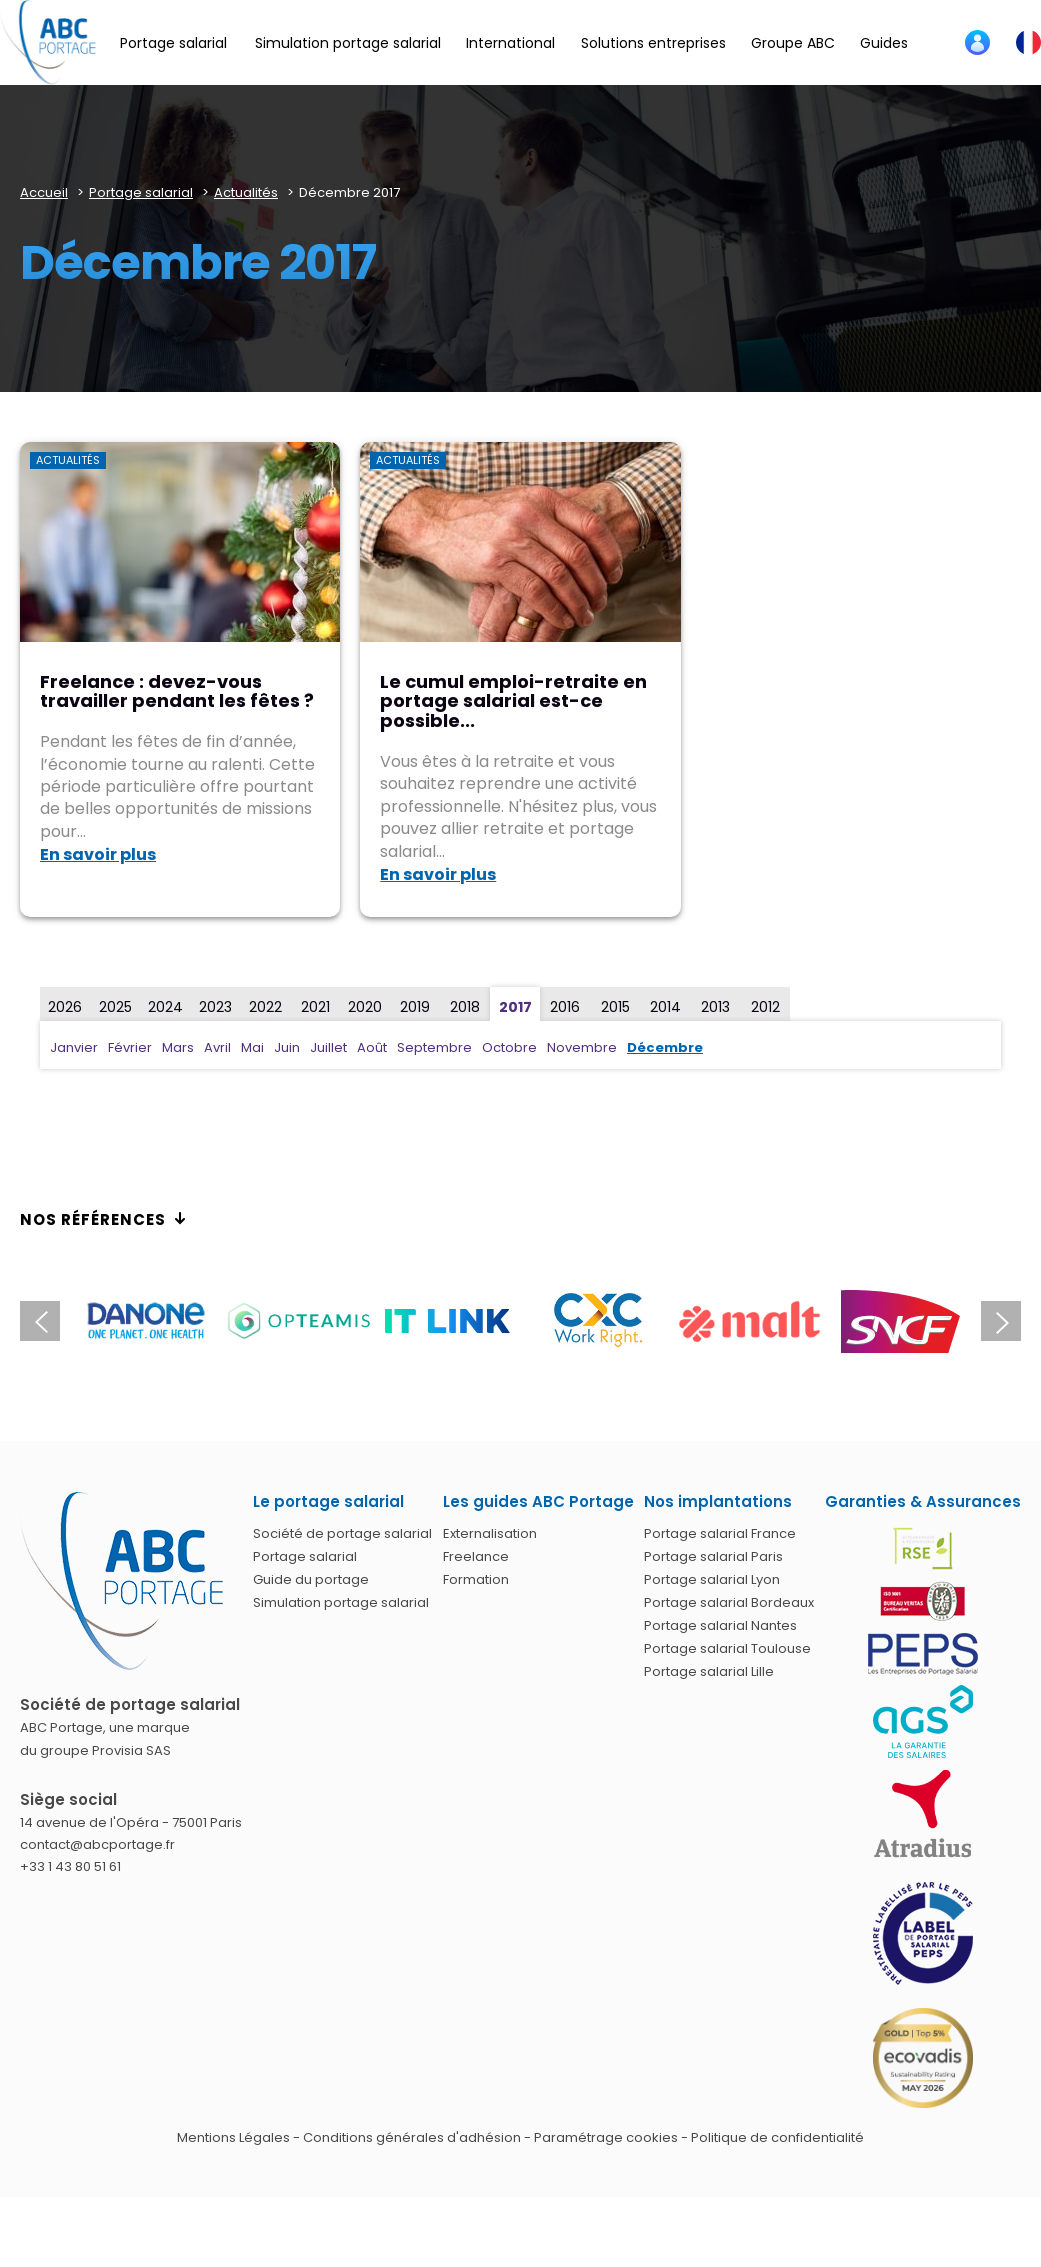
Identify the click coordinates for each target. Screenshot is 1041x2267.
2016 (565, 1007)
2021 (315, 1007)
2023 (215, 1007)
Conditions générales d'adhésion (412, 2137)
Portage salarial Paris (713, 1556)
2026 (65, 1007)
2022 (265, 1007)
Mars (178, 1047)
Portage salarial (305, 1556)
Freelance (476, 1556)
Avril (217, 1047)
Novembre (582, 1047)
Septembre (434, 1047)
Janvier (74, 1047)
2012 (765, 1007)
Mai (252, 1047)
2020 (365, 1007)
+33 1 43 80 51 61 (70, 1866)
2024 (165, 1007)
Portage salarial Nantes (720, 1625)
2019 (415, 1007)
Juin (287, 1047)
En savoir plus (98, 854)
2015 (615, 1007)
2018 (465, 1007)
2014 (665, 1007)
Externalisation (490, 1533)
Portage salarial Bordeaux (729, 1602)
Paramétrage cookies (606, 2137)
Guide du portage (311, 1579)
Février (130, 1047)
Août (372, 1047)
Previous (40, 1321)
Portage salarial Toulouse (727, 1648)
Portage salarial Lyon (712, 1579)
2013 (715, 1007)
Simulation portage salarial (341, 1602)
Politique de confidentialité (777, 2137)
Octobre (509, 1047)
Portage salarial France (720, 1533)
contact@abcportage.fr (97, 1844)
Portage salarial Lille (709, 1671)
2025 (115, 1007)
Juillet (328, 1047)
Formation (476, 1579)
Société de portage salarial (342, 1533)
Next (1001, 1321)
